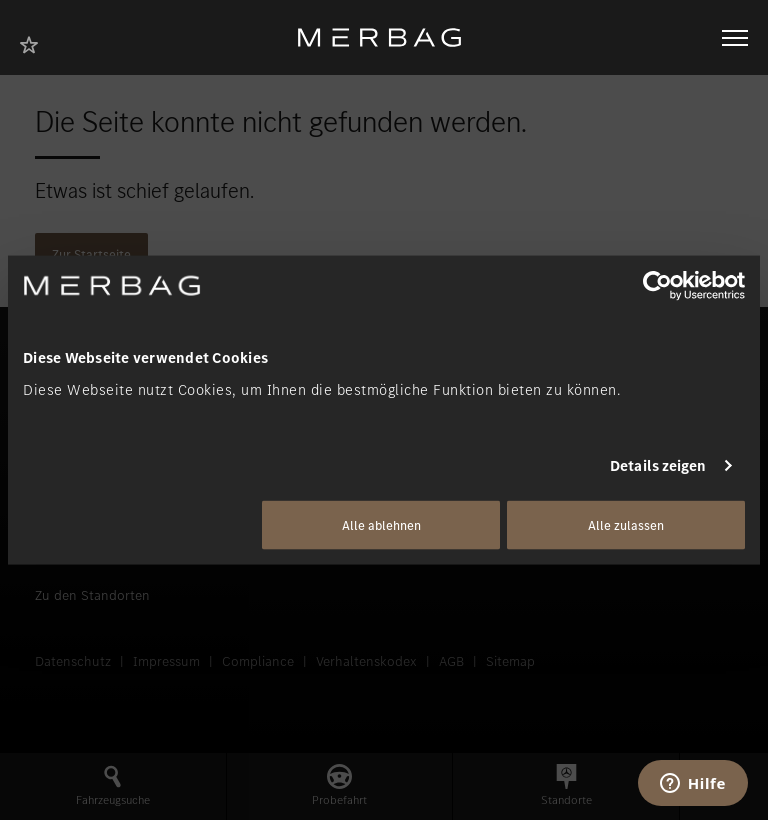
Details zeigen (658, 466)
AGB (451, 661)
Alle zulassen (626, 524)
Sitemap (510, 661)
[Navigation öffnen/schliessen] (735, 38)
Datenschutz (73, 661)
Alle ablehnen (381, 524)
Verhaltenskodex (366, 661)
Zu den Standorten (92, 595)
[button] (113, 786)
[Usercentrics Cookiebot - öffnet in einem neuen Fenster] (657, 286)
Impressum (166, 661)
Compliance (258, 661)
